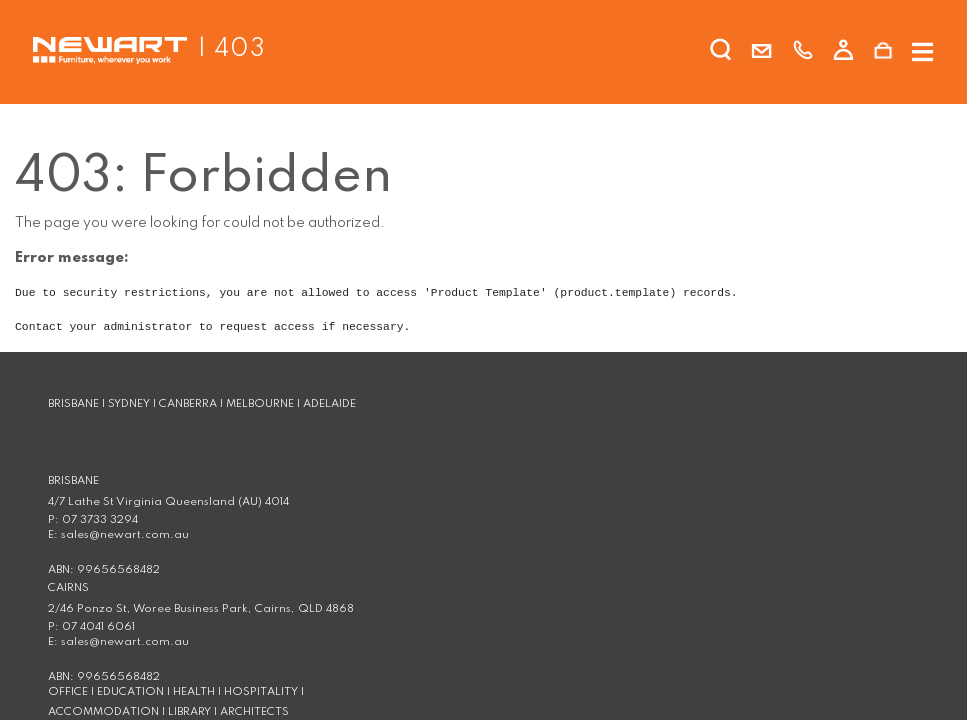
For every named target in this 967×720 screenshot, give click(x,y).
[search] (721, 54)
